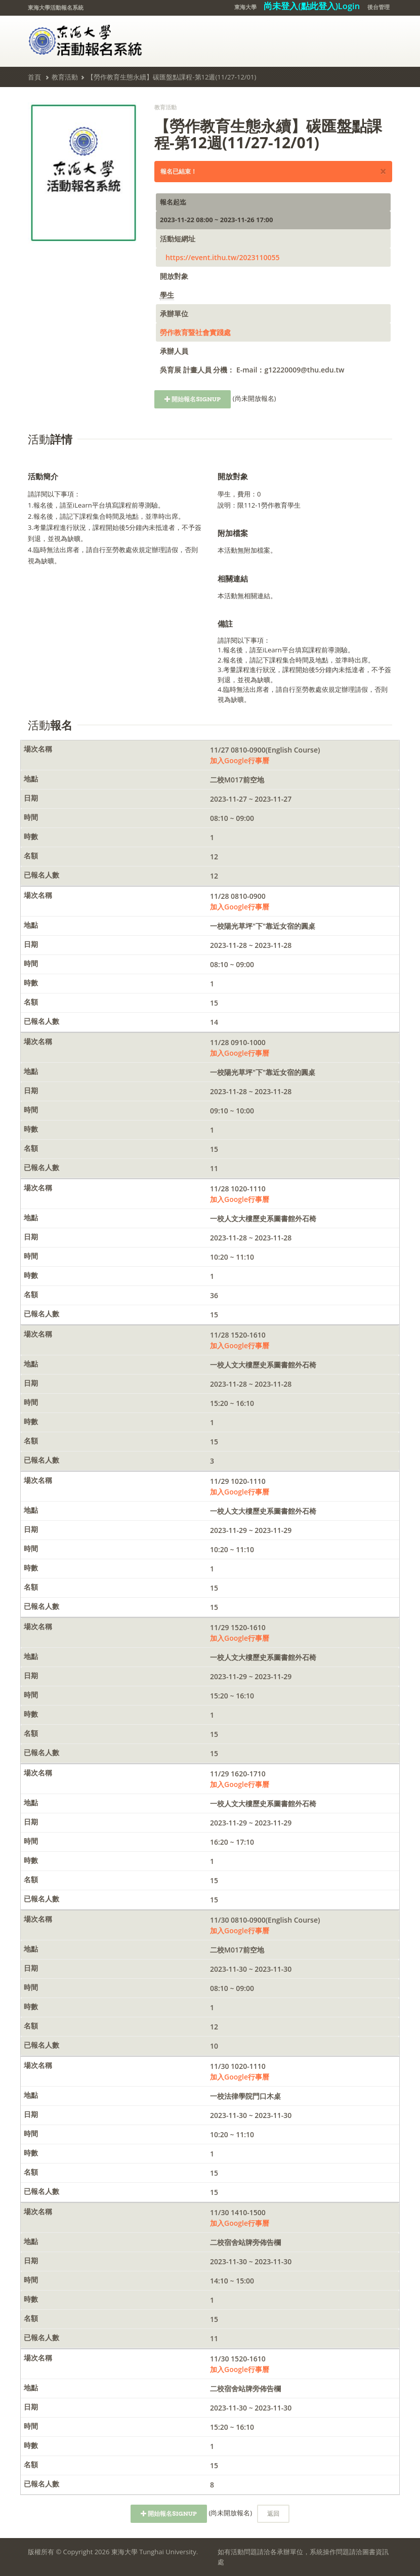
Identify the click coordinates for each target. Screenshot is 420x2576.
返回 (273, 2513)
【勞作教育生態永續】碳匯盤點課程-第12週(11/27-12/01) (171, 76)
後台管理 (378, 7)
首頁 (34, 76)
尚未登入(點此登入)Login (312, 6)
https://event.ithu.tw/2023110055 (222, 257)
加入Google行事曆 (239, 760)
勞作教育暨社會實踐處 (195, 332)
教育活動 (65, 76)
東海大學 (245, 7)
